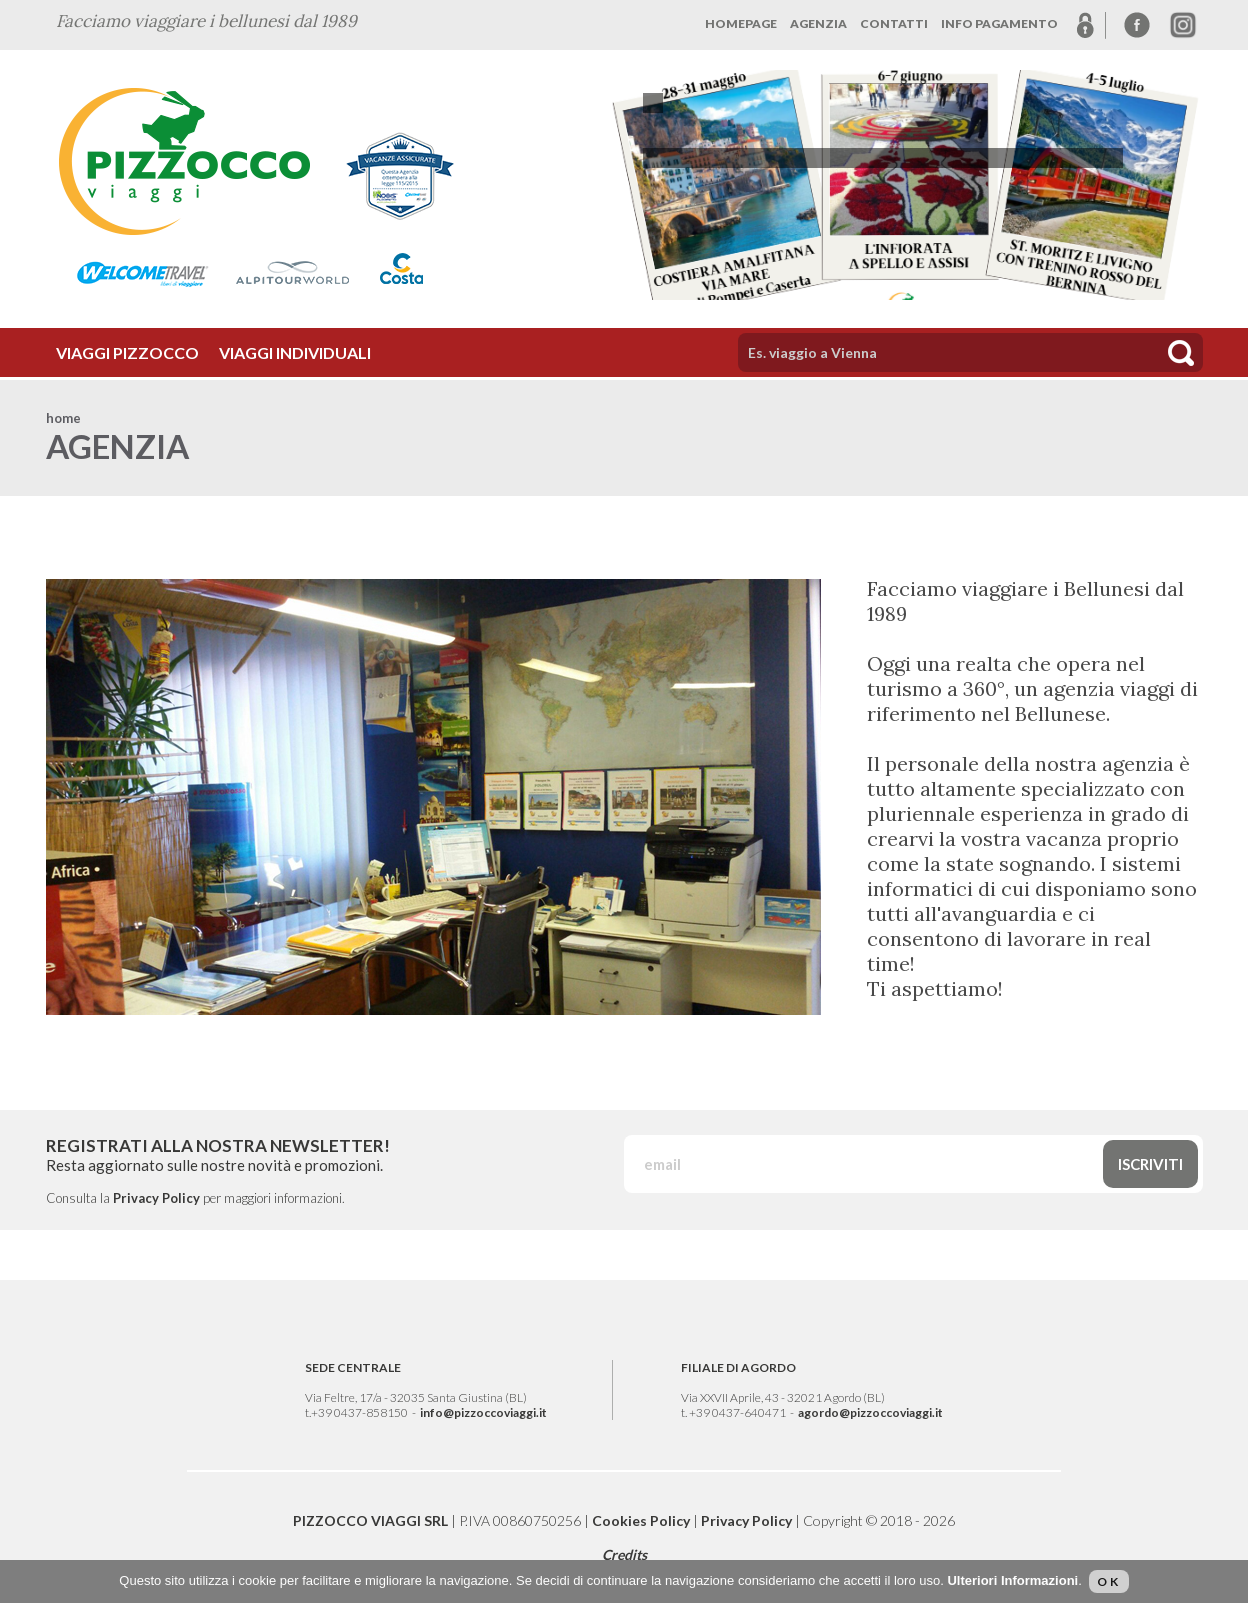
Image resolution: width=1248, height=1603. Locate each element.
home (63, 418)
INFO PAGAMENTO (999, 23)
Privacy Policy (156, 1198)
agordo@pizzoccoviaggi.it (870, 1412)
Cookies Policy (641, 1520)
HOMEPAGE (741, 23)
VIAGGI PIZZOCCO (127, 352)
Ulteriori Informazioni (1012, 1580)
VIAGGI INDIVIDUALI (295, 352)
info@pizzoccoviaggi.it (483, 1412)
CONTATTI (894, 23)
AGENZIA (818, 23)
